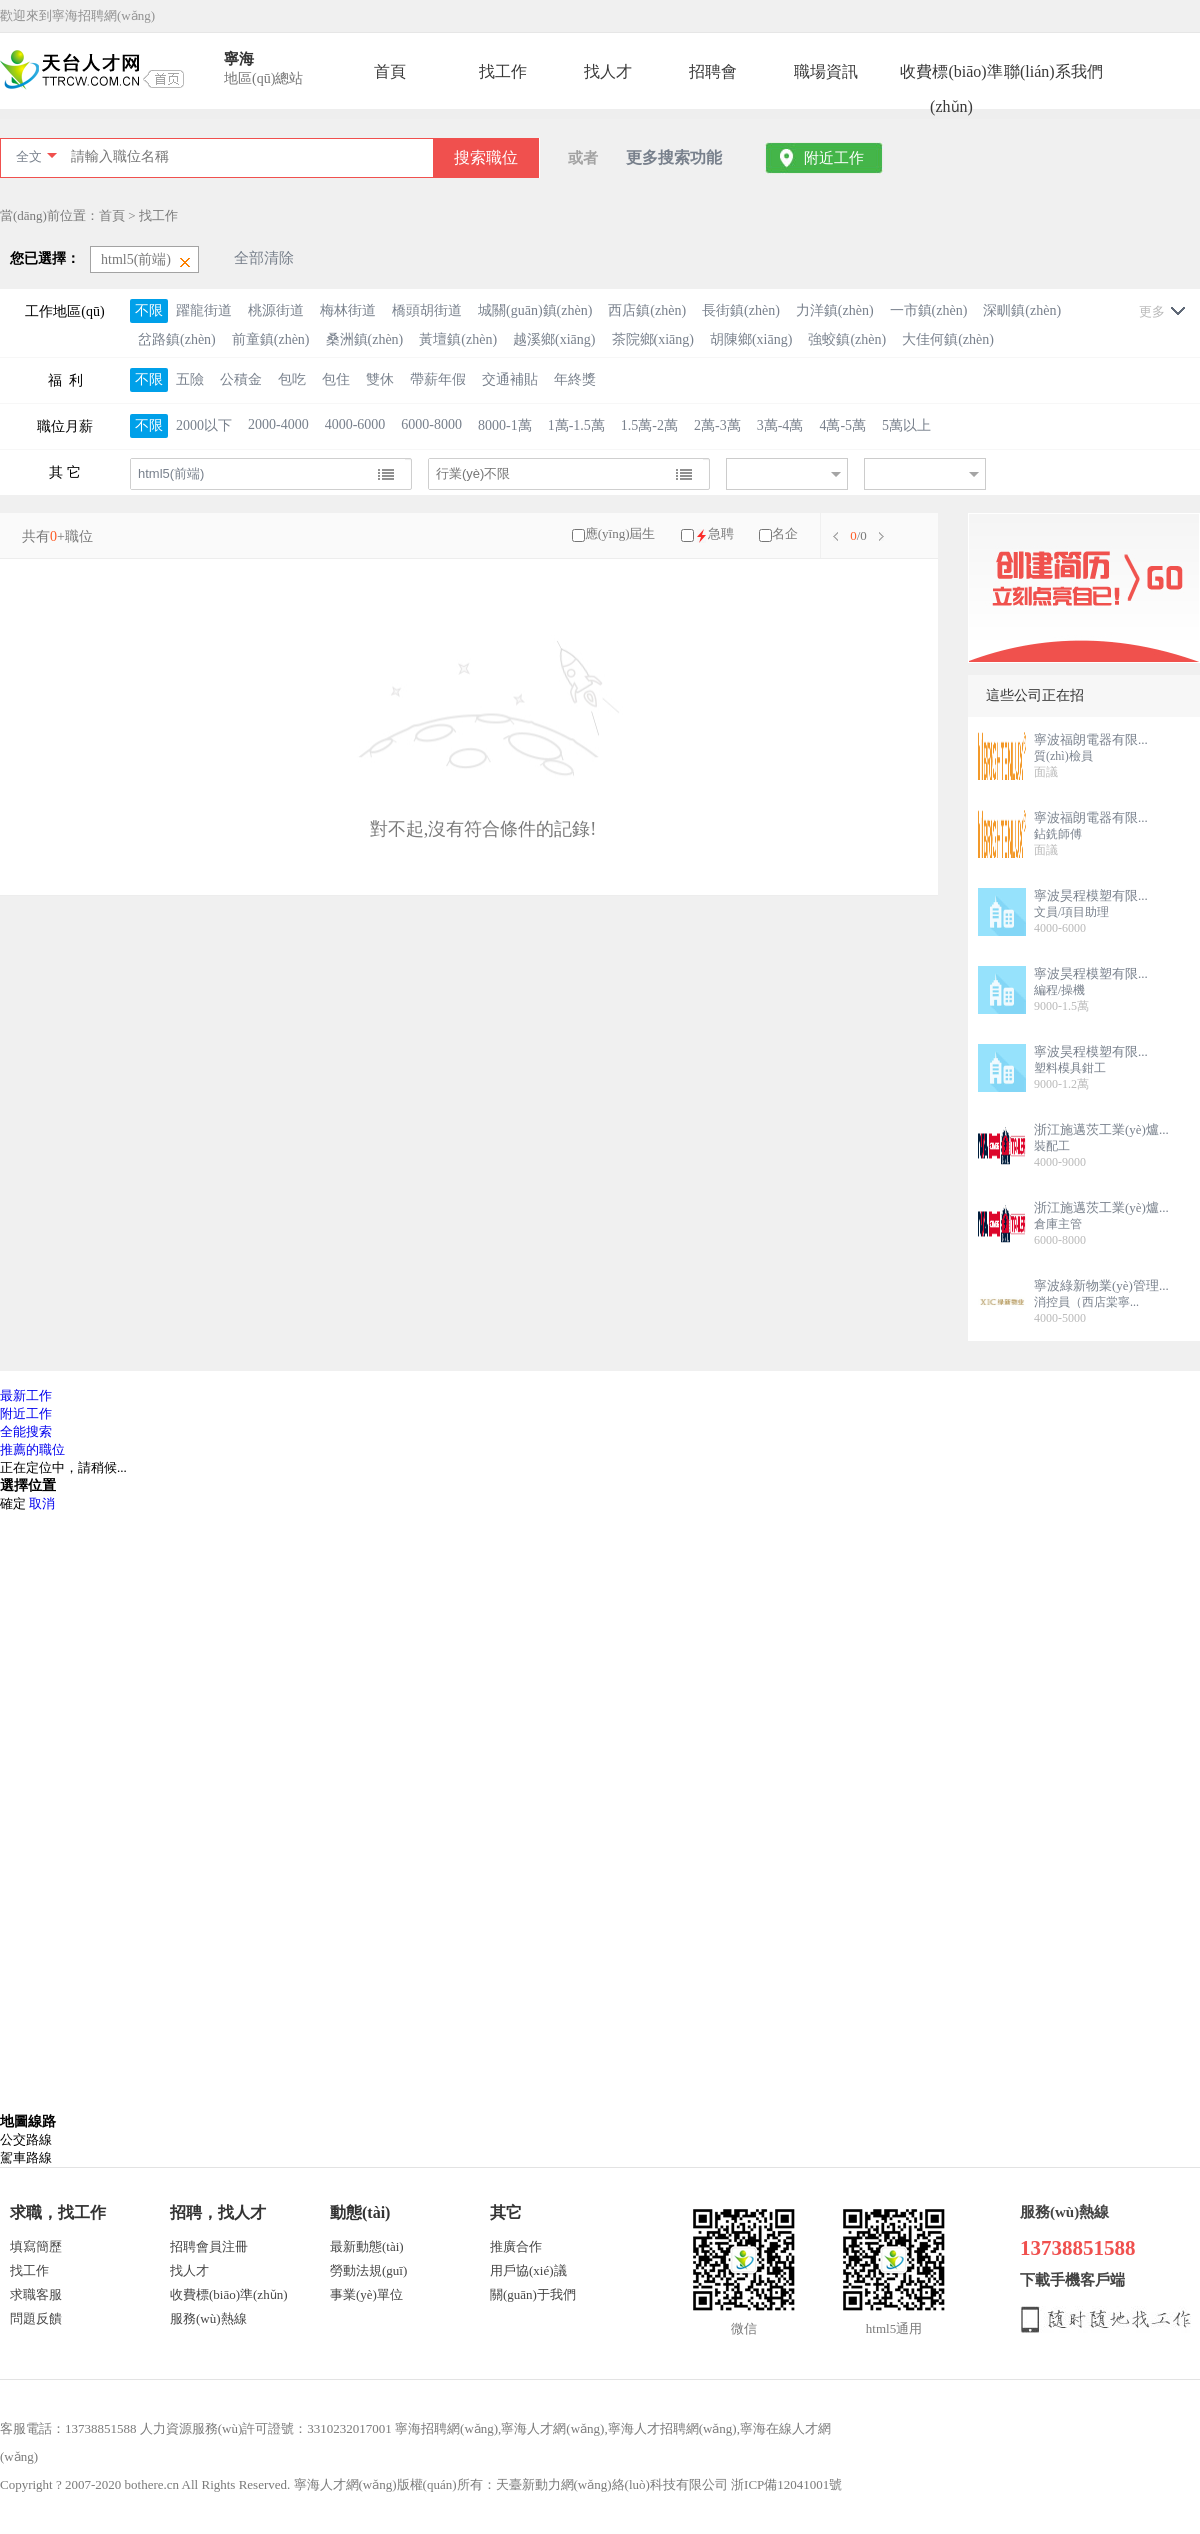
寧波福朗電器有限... (1091, 739)
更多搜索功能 (674, 157)
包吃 (292, 379)
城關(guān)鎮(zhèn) (535, 310)
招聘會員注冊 (209, 2246)
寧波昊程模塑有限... (1091, 895)
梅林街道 (348, 310)
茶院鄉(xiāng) (653, 339)
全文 (29, 156)
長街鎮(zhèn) (741, 310)
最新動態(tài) (367, 2246)
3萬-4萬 (780, 425)
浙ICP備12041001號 (786, 2484)
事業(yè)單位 (366, 2294)
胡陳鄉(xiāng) (751, 339)
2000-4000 (278, 424)
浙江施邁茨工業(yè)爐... (1101, 1129)
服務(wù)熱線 (208, 2318)
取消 (42, 1503)
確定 (13, 1503)
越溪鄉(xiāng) (554, 339)
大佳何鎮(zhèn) (948, 339)
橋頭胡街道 (427, 310)
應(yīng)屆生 (620, 533)
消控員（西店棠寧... (1086, 1302)
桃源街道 (276, 310)
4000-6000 (355, 424)
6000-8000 (431, 424)
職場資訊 (826, 71)
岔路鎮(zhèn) (177, 339)
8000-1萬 (505, 425)
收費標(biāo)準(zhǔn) (951, 76)
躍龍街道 (204, 310)
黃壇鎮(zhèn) (458, 339)
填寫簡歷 (36, 2246)
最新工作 (26, 1395)
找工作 (503, 71)
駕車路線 (26, 2157)
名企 (785, 533)
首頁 (390, 71)
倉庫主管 (1058, 1224)
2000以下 (204, 425)
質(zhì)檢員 (1063, 756)
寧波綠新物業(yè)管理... (1101, 1285)
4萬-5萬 (842, 425)
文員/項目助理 (1071, 912)
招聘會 (713, 71)
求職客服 (36, 2294)
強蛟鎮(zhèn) (847, 339)
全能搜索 (26, 1431)
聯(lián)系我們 (1053, 71)
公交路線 (26, 2139)
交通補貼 (510, 379)
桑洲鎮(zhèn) (365, 339)
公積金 (241, 379)
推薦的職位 (32, 1449)
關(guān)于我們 (533, 2294)
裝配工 (1052, 1146)
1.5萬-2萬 (649, 425)
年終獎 (575, 379)
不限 (149, 310)
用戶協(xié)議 (528, 2270)
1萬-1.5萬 (576, 425)
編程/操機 (1059, 990)
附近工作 (834, 158)
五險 (190, 379)
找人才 (608, 71)
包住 (336, 379)
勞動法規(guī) (368, 2270)
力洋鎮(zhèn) (835, 310)
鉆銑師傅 (1058, 834)
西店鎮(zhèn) (647, 310)
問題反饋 (36, 2318)
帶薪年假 (438, 379)
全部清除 (264, 258)
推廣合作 (516, 2246)
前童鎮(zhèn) (271, 339)
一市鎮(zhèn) (929, 310)
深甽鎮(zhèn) (1022, 310)
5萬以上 (906, 425)
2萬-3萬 (717, 425)
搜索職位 (486, 157)
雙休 (380, 379)
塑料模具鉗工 (1070, 1068)
